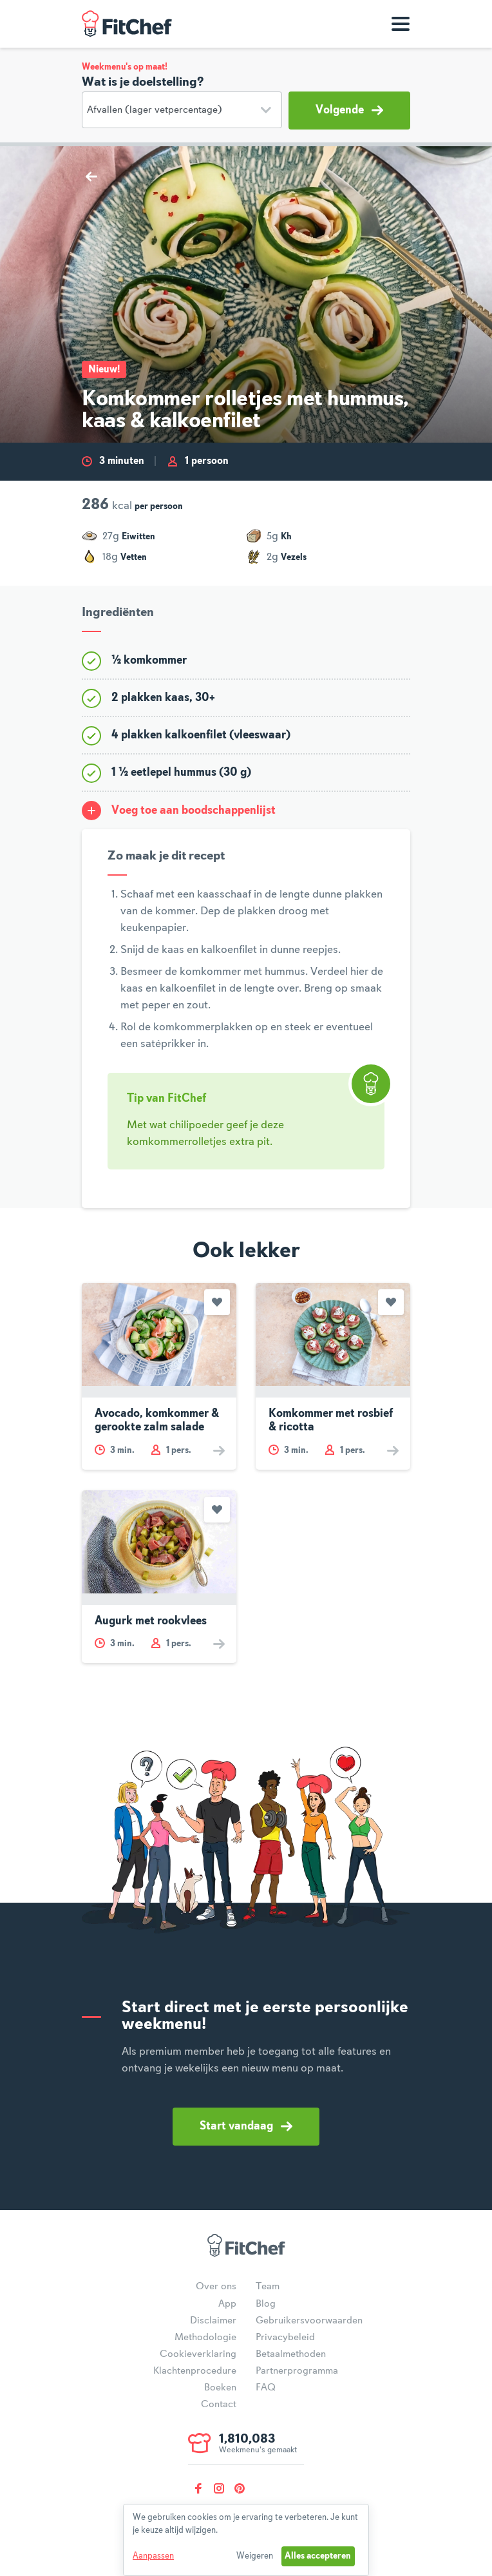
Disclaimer (213, 2321)
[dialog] (246, 2540)
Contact (218, 2404)
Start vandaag (246, 2126)
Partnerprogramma (297, 2371)
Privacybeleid (285, 2337)
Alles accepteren (318, 2556)
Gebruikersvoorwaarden (309, 2321)
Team (267, 2287)
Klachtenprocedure (194, 2371)
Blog (266, 2304)
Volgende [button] (349, 110)
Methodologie (205, 2337)
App (227, 2304)
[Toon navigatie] (400, 24)
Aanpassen (153, 2556)
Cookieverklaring (198, 2354)
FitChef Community (127, 23)
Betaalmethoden (291, 2354)
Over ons (216, 2287)
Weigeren (254, 2556)
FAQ (266, 2388)
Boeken (220, 2388)
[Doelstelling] (182, 109)
